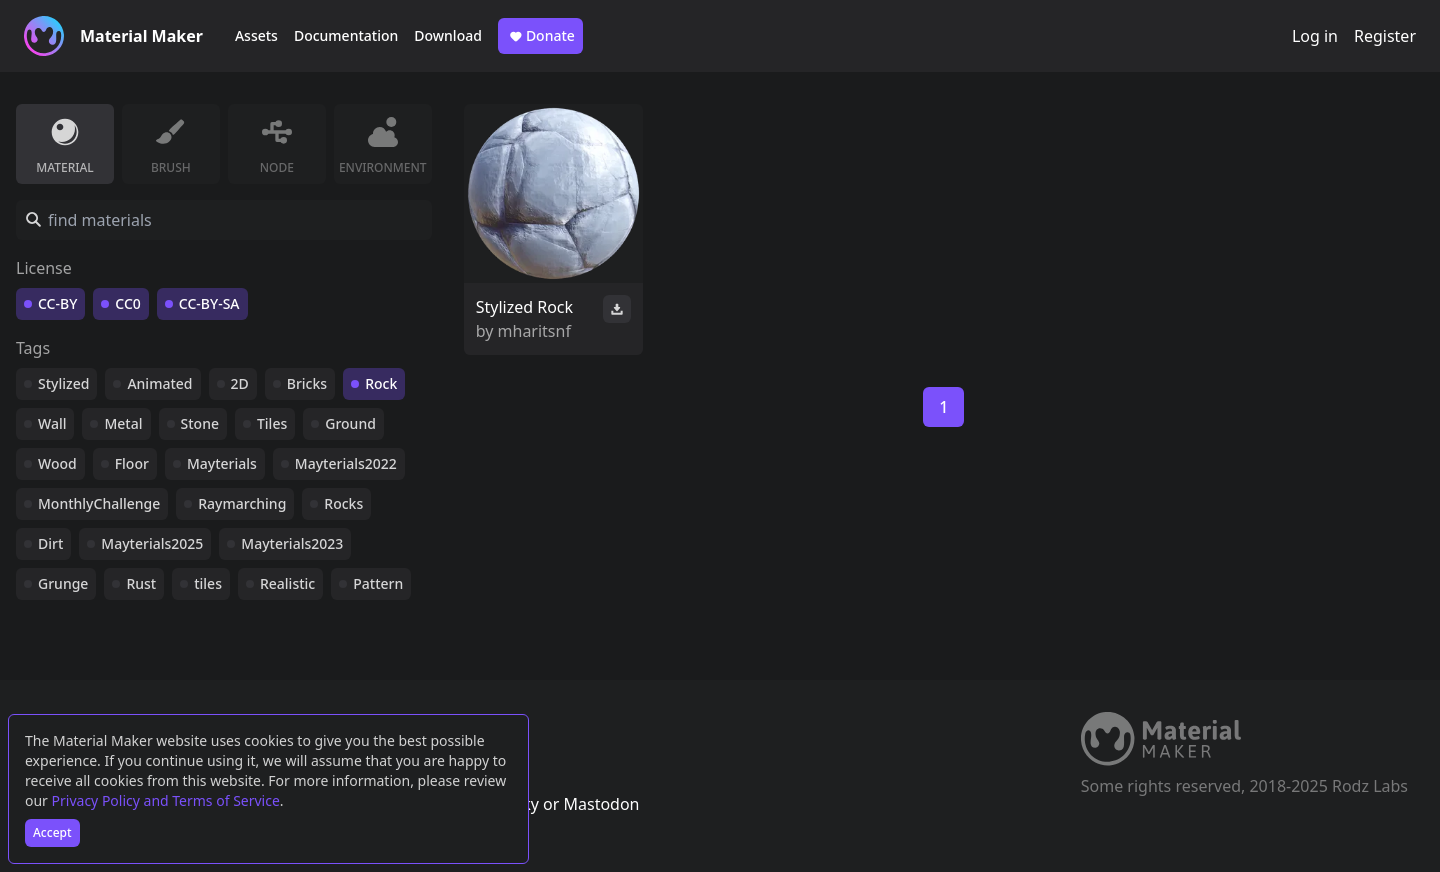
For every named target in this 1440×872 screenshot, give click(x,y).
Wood (57, 463)
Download (448, 35)
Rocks (343, 503)
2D (240, 383)
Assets (256, 35)
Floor (132, 463)
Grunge (63, 583)
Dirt (50, 543)
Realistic (287, 583)
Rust (141, 583)
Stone (200, 423)
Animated (159, 383)
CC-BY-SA (209, 303)
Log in (1315, 36)
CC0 (128, 303)
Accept (52, 832)
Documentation (346, 35)
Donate (540, 36)
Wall (52, 423)
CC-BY (57, 303)
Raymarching (242, 503)
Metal (123, 423)
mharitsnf (534, 331)
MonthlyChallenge (99, 503)
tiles (208, 583)
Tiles (272, 423)
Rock (381, 383)
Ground (350, 423)
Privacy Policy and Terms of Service (166, 800)
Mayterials (222, 463)
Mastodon (601, 804)
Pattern (378, 583)
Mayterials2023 (292, 543)
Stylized (63, 383)
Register (1385, 36)
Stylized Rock (524, 307)
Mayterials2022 (346, 463)
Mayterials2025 (152, 543)
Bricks (307, 383)
